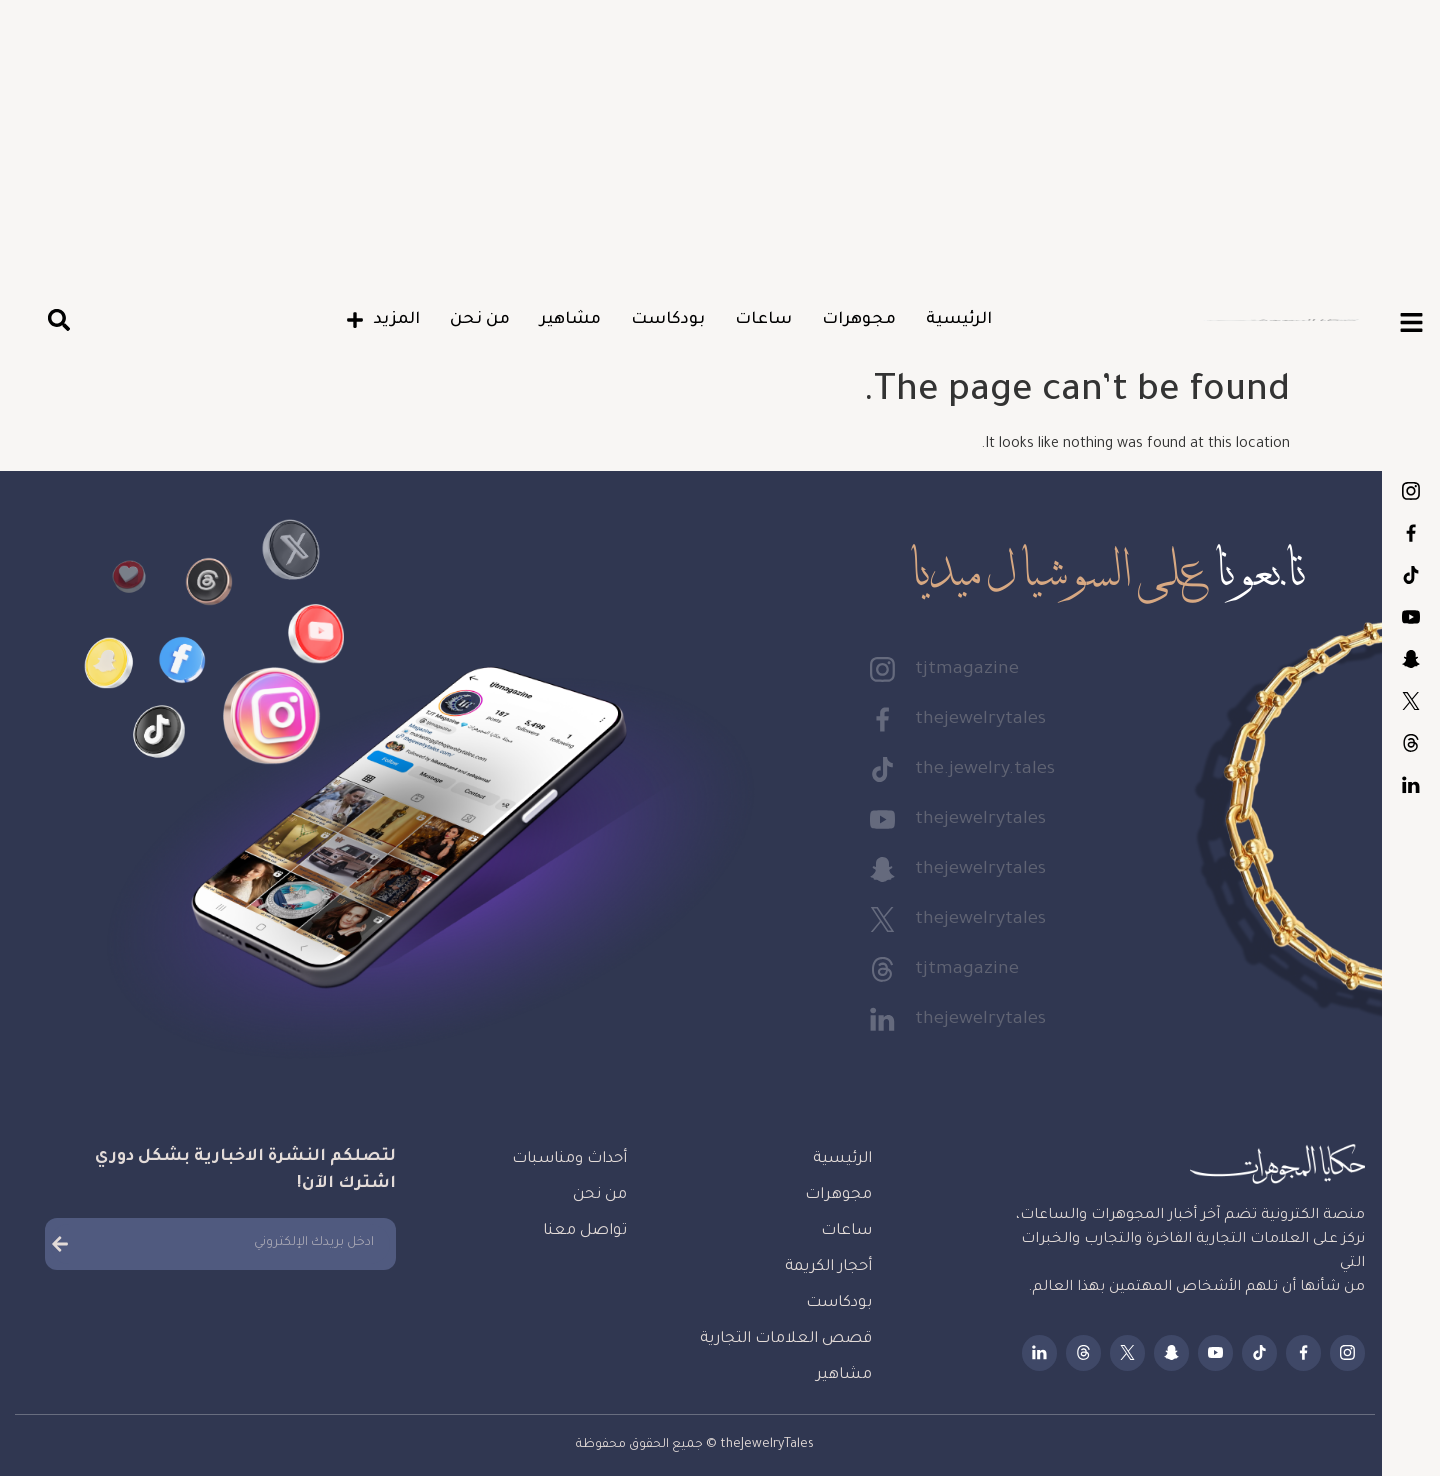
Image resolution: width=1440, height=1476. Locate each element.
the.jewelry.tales (1411, 575)
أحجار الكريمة (828, 1267)
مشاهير (570, 320)
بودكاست (668, 320)
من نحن (480, 320)
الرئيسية (959, 320)
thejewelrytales (1411, 533)
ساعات (763, 320)
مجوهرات (859, 320)
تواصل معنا (585, 1231)
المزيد (383, 320)
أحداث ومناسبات (569, 1159)
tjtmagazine (1411, 491)
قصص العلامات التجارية (786, 1339)
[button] (58, 320)
